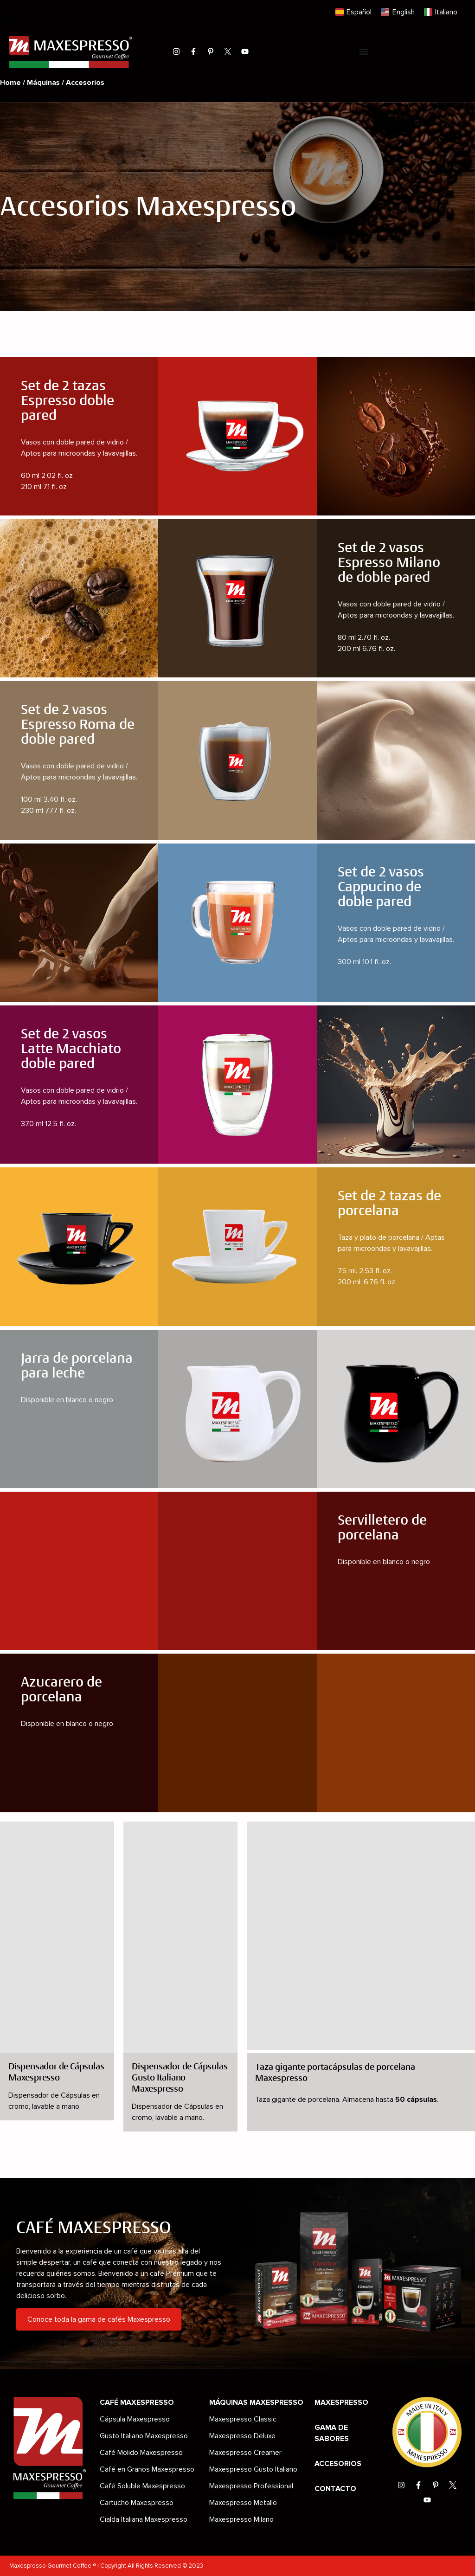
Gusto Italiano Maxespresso (144, 2436)
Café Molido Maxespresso (141, 2452)
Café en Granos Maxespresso (147, 2469)
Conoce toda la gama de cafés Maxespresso (98, 2319)
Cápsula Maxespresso (135, 2419)
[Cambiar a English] (397, 12)
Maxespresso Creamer (245, 2452)
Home (10, 82)
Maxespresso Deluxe (242, 2436)
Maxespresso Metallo (243, 2502)
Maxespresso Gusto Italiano (253, 2469)
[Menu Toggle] (363, 51)
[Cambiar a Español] (353, 12)
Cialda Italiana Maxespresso (143, 2519)
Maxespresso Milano (241, 2519)
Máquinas (43, 82)
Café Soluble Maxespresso (142, 2486)
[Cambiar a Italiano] (440, 12)
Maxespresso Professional (251, 2486)
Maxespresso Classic (242, 2419)
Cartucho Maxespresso (136, 2502)
